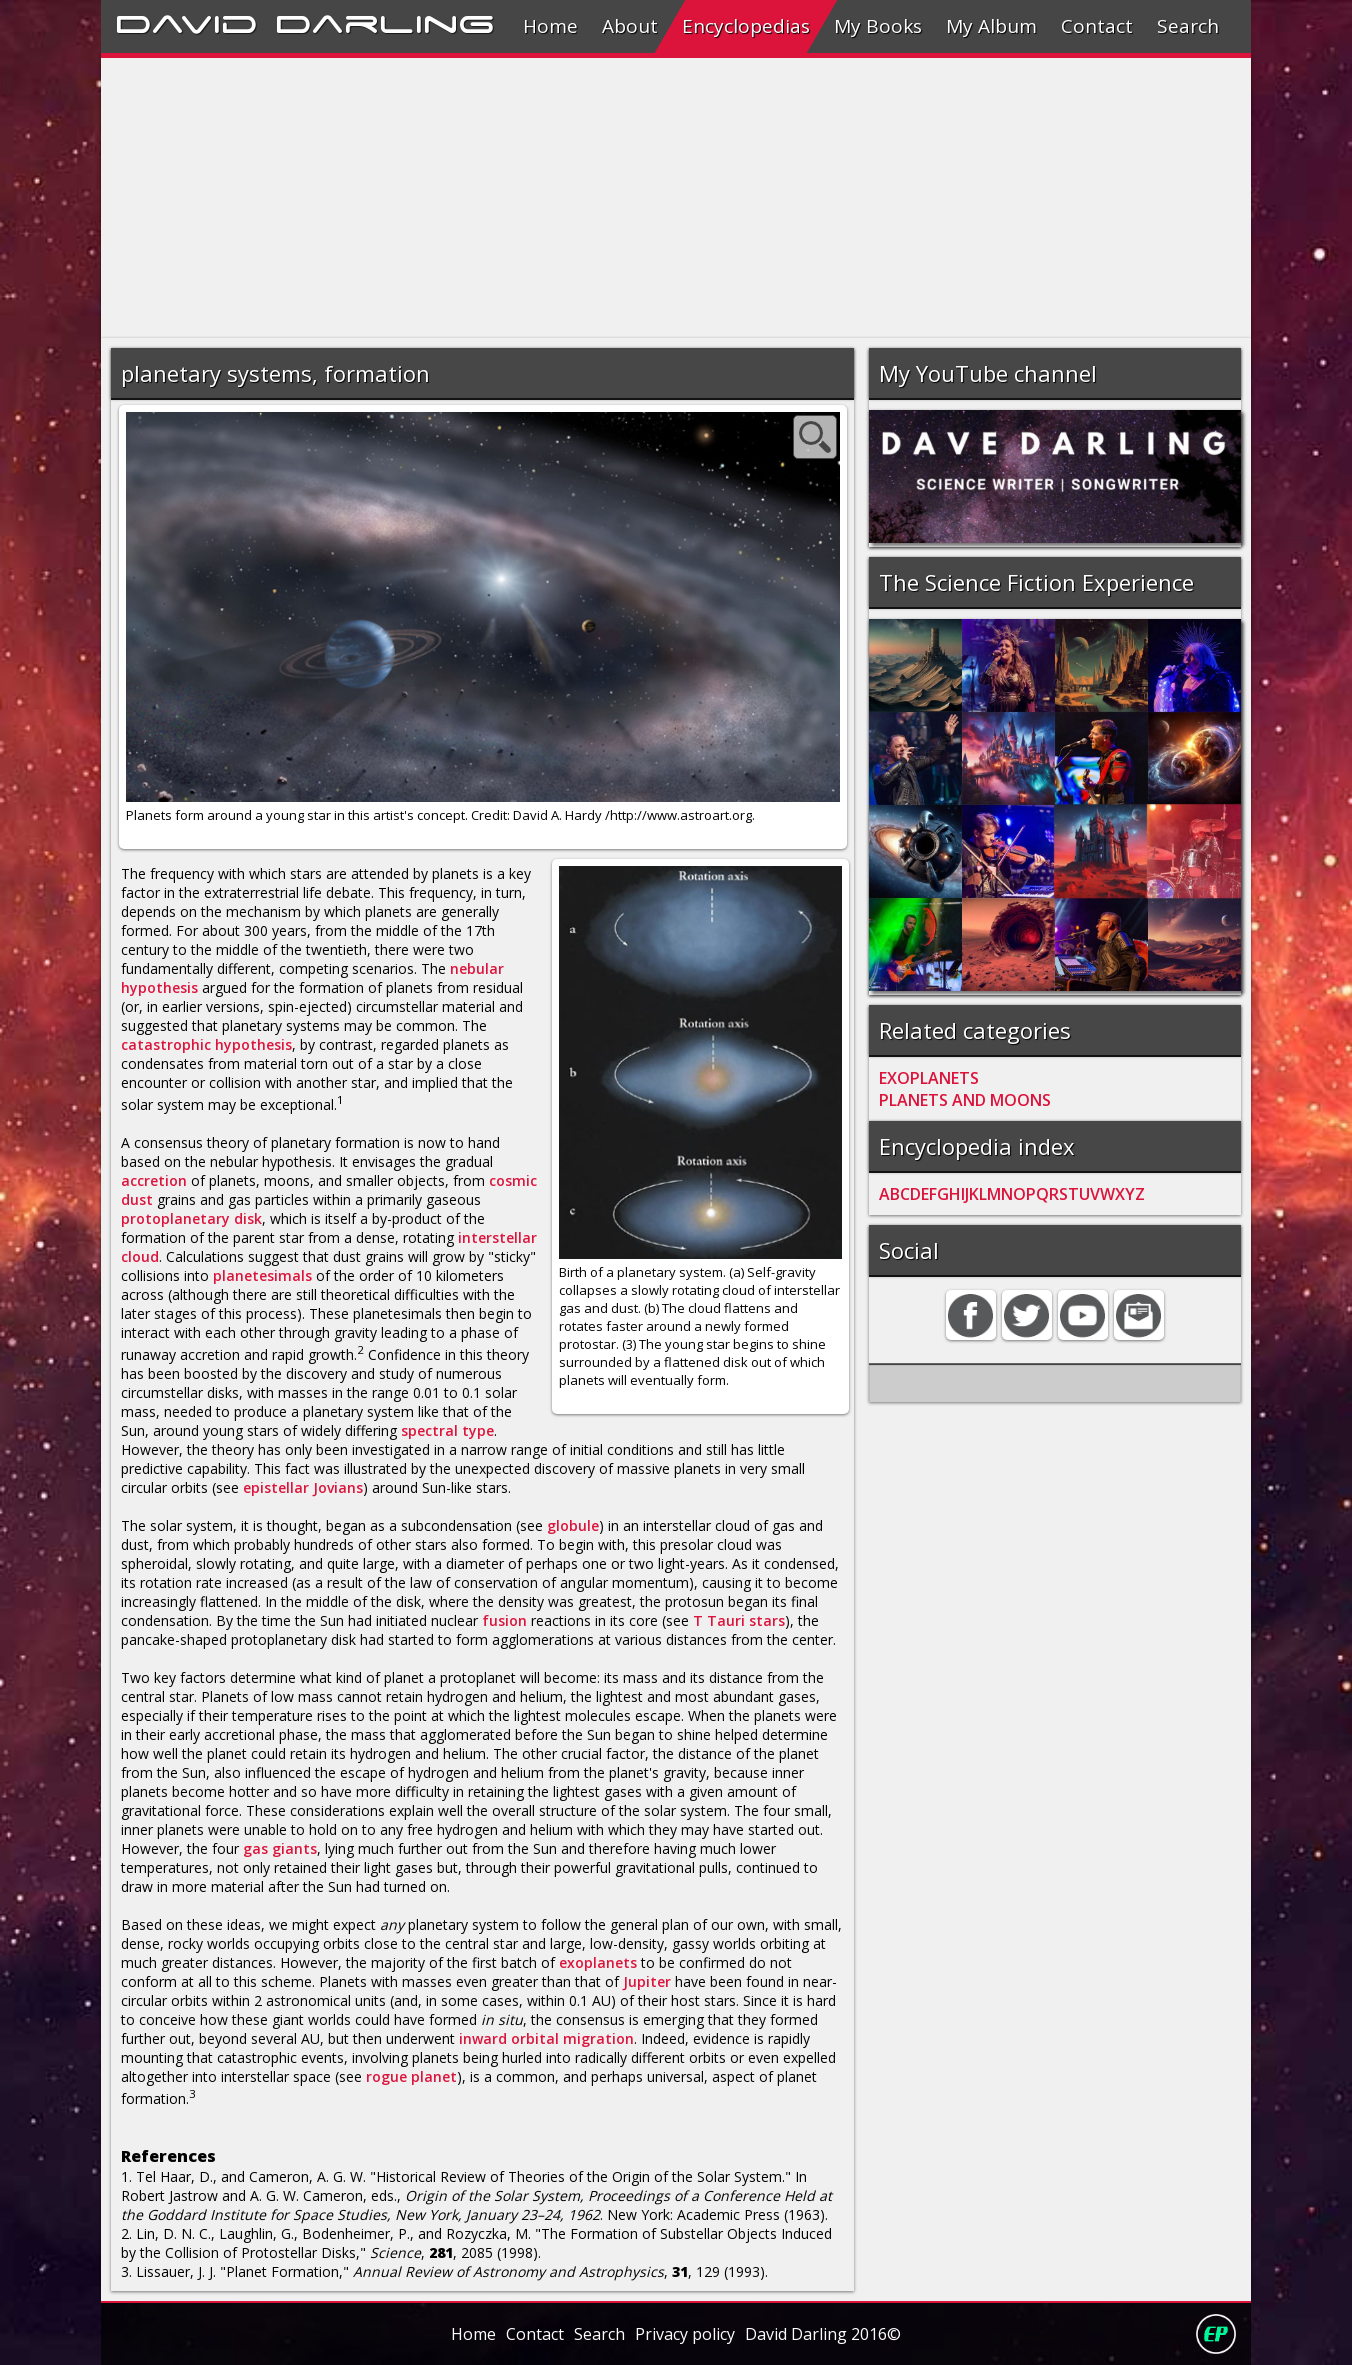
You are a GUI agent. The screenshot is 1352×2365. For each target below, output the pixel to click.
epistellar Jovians (303, 1487)
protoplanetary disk (191, 1218)
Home (550, 26)
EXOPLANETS (929, 1078)
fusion (504, 1620)
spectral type (447, 1430)
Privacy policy (685, 2334)
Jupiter (647, 1981)
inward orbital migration (546, 2038)
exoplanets (598, 1962)
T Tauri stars (739, 1620)
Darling (385, 21)
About (630, 26)
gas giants (280, 1848)
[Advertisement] (675, 198)
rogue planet (411, 2076)
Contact (1097, 26)
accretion (154, 1180)
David (186, 21)
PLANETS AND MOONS (965, 1100)
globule (573, 1525)
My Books (878, 26)
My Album (991, 26)
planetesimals (262, 1275)
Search (1188, 26)
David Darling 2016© (823, 2334)
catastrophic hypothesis (206, 1044)
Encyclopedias (746, 26)
